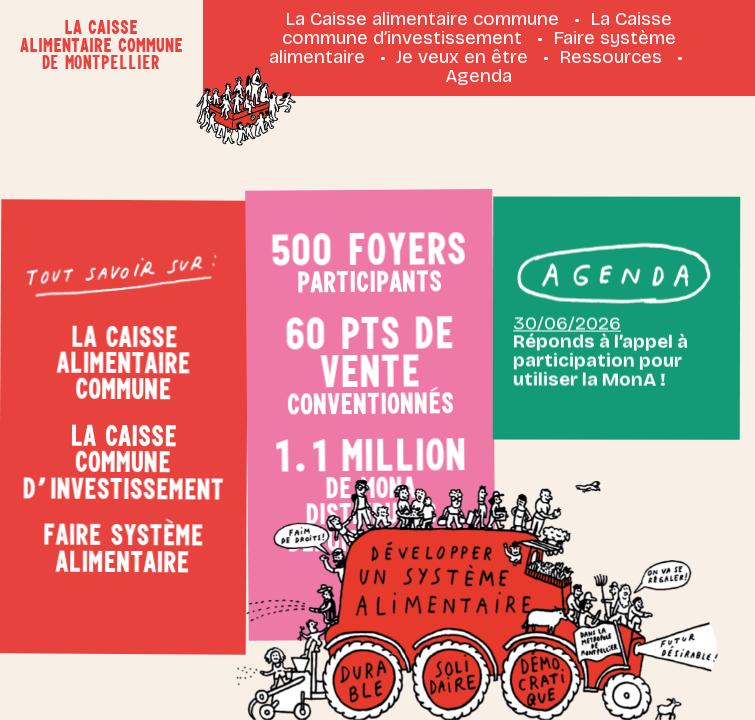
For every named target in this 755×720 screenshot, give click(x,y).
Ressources (610, 56)
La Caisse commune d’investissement (477, 28)
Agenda (478, 75)
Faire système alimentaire (117, 546)
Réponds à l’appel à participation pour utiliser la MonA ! (600, 333)
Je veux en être (462, 56)
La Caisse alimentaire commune (422, 18)
